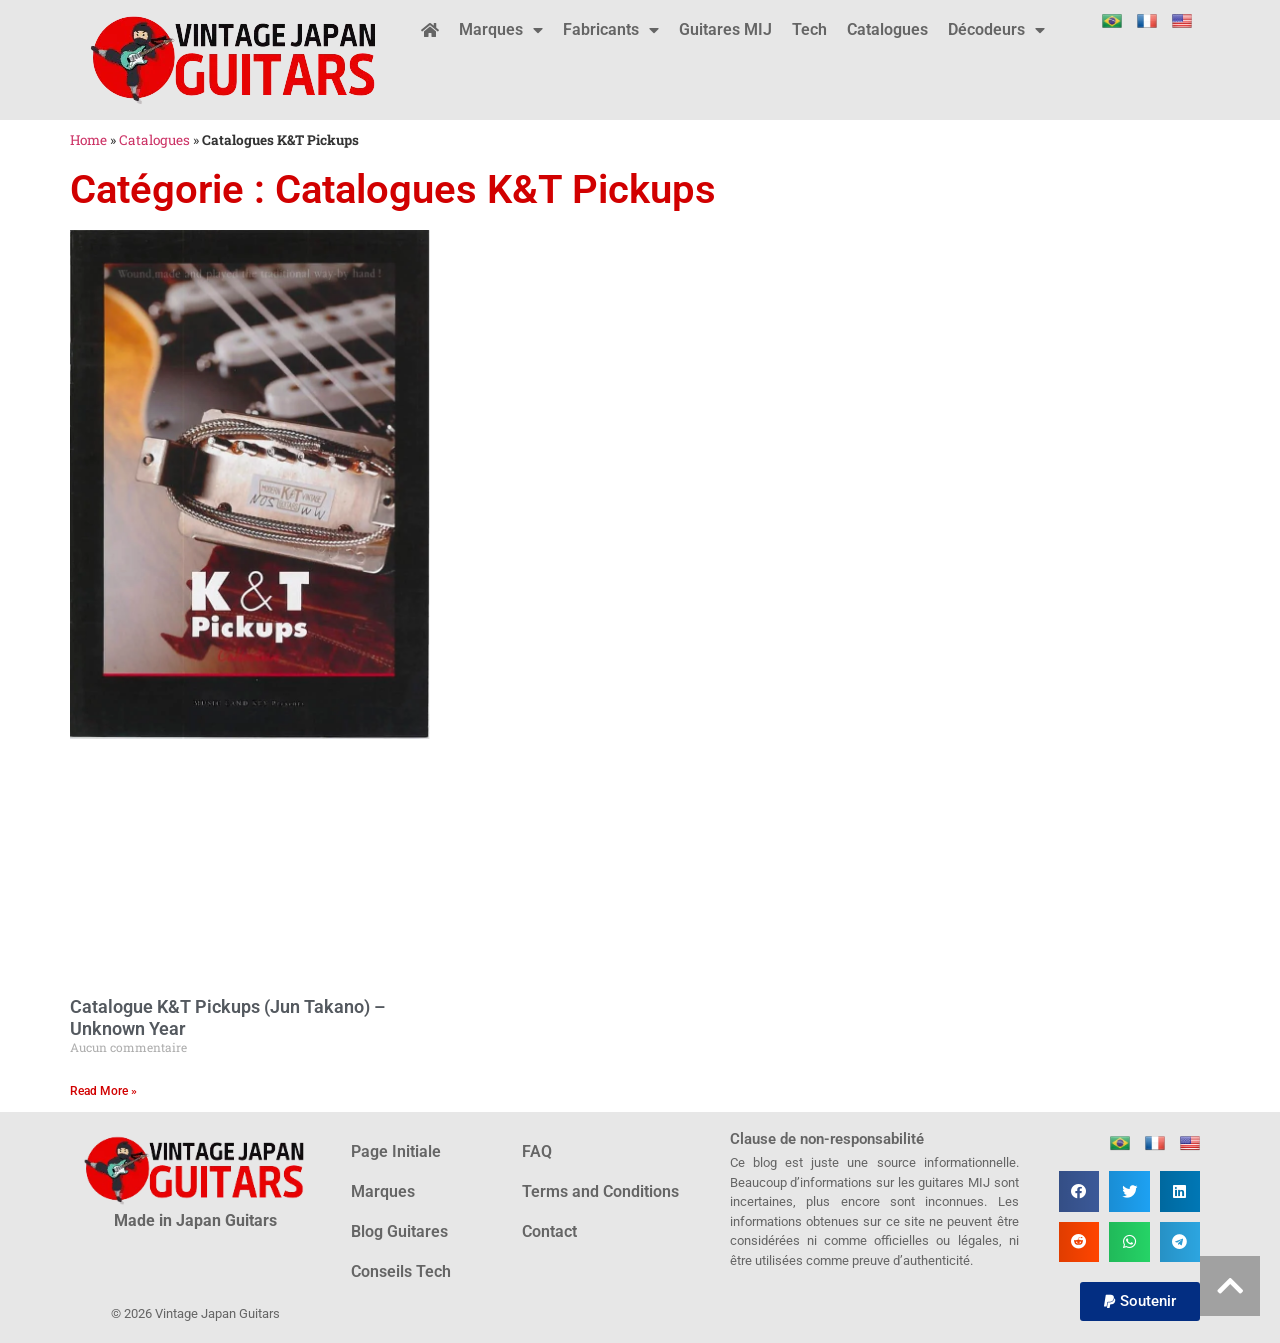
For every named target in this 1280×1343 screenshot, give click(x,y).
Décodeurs (996, 30)
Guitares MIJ (725, 29)
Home (88, 140)
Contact (549, 1231)
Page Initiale (396, 1151)
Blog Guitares (399, 1231)
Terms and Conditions (600, 1191)
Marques (501, 30)
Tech (809, 29)
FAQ (537, 1151)
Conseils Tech (401, 1271)
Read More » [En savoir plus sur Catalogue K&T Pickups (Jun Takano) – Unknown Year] (103, 1091)
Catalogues (887, 29)
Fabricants (611, 30)
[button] (1079, 1191)
